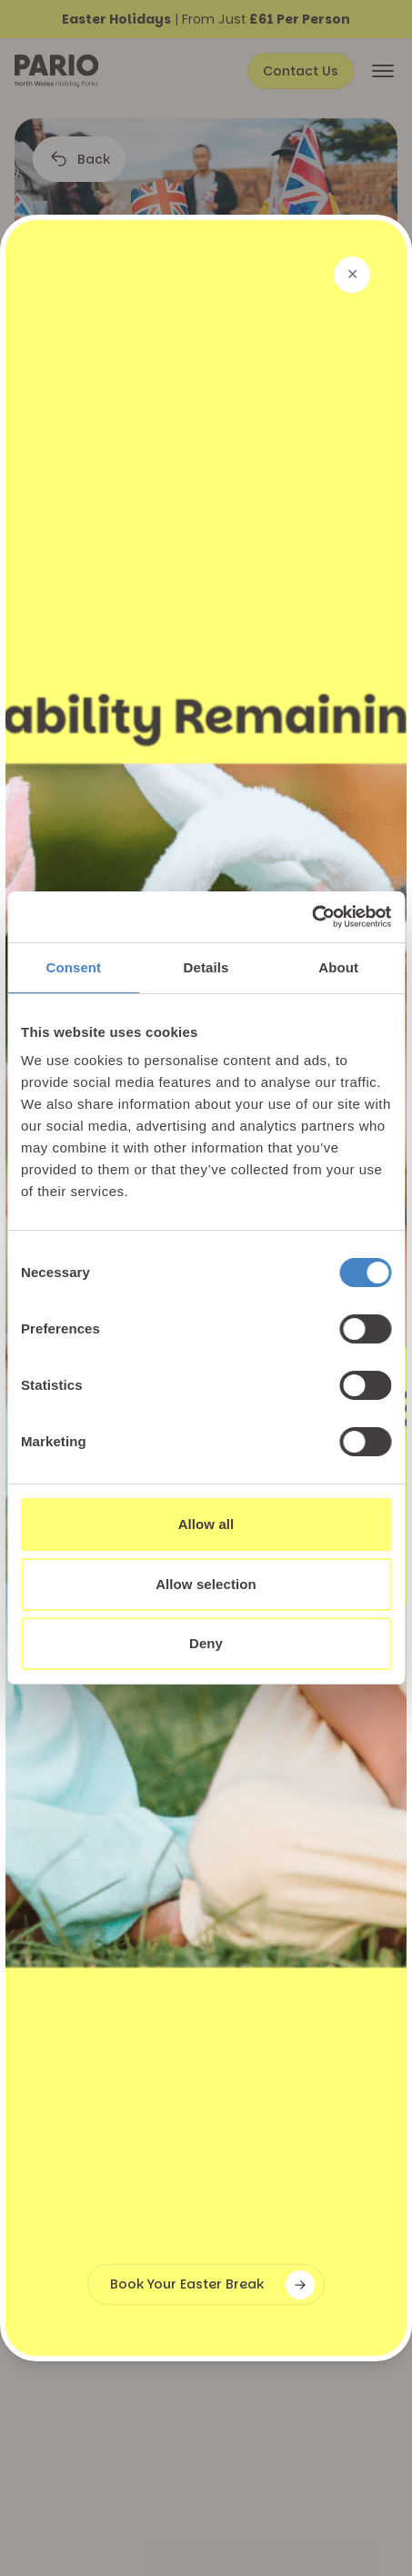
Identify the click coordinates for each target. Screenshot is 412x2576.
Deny (206, 1643)
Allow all (206, 1524)
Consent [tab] (73, 967)
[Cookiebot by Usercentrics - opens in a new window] (311, 917)
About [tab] (338, 967)
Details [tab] (206, 967)
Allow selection (206, 1584)
